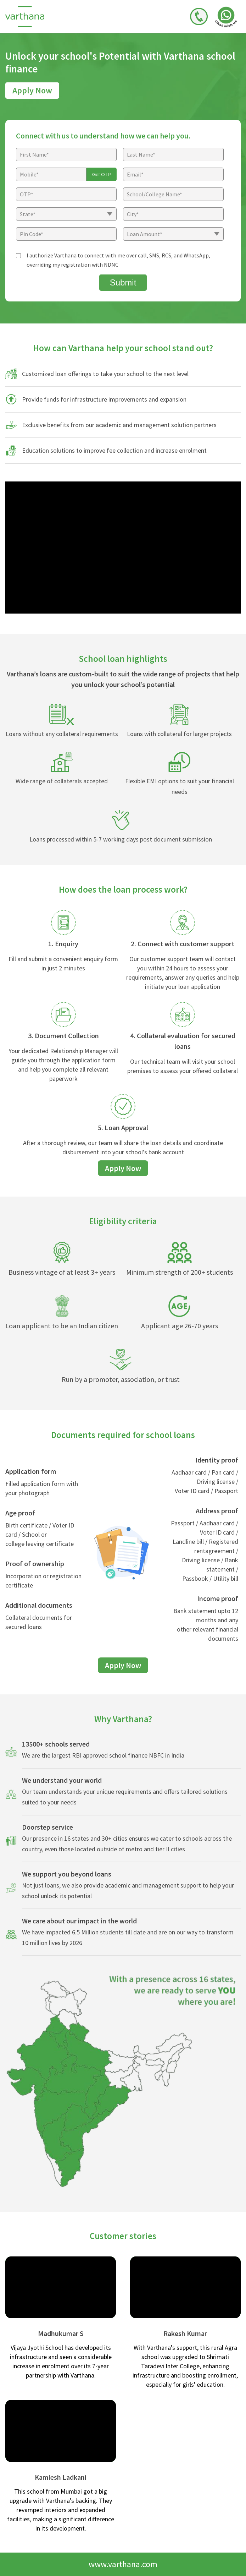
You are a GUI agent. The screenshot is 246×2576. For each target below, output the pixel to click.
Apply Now (32, 90)
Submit (123, 282)
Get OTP (101, 174)
